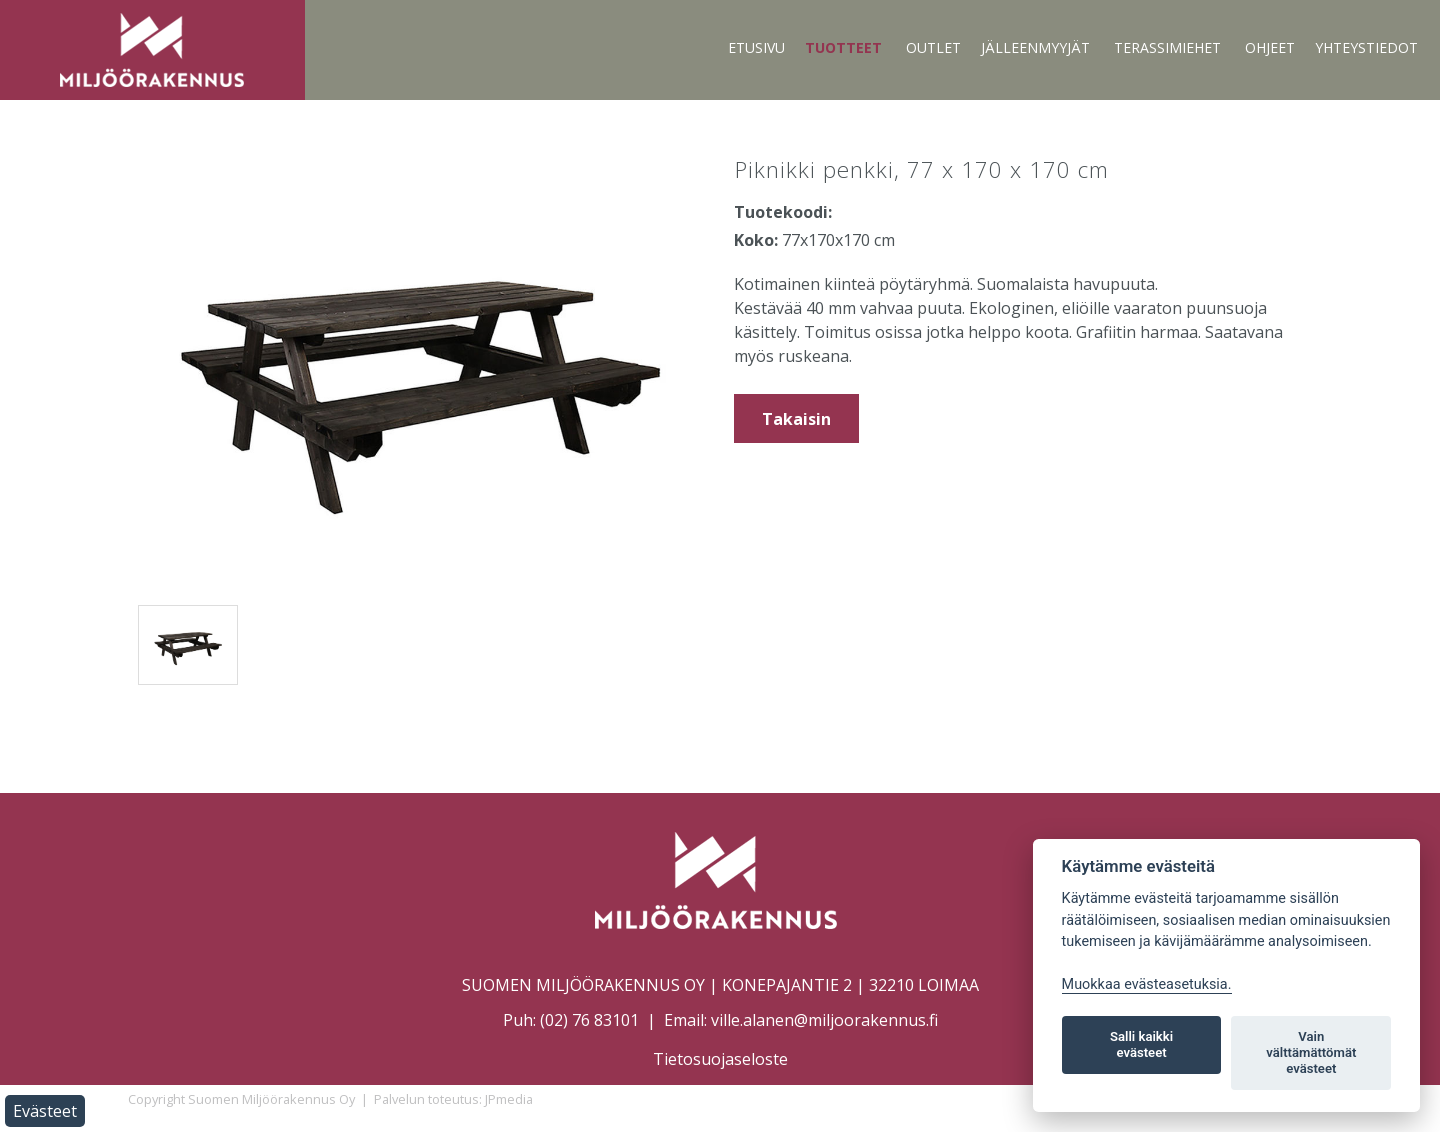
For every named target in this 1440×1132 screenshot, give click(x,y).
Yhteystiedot (1366, 47)
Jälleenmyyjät (1035, 47)
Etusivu (756, 47)
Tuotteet (843, 47)
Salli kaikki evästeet (1141, 1044)
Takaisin (796, 419)
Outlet (933, 47)
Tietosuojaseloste (720, 1059)
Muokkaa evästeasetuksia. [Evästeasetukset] (1147, 984)
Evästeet (45, 1111)
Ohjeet (1270, 47)
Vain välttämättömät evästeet (1311, 1052)
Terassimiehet (1167, 47)
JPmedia (509, 1099)
